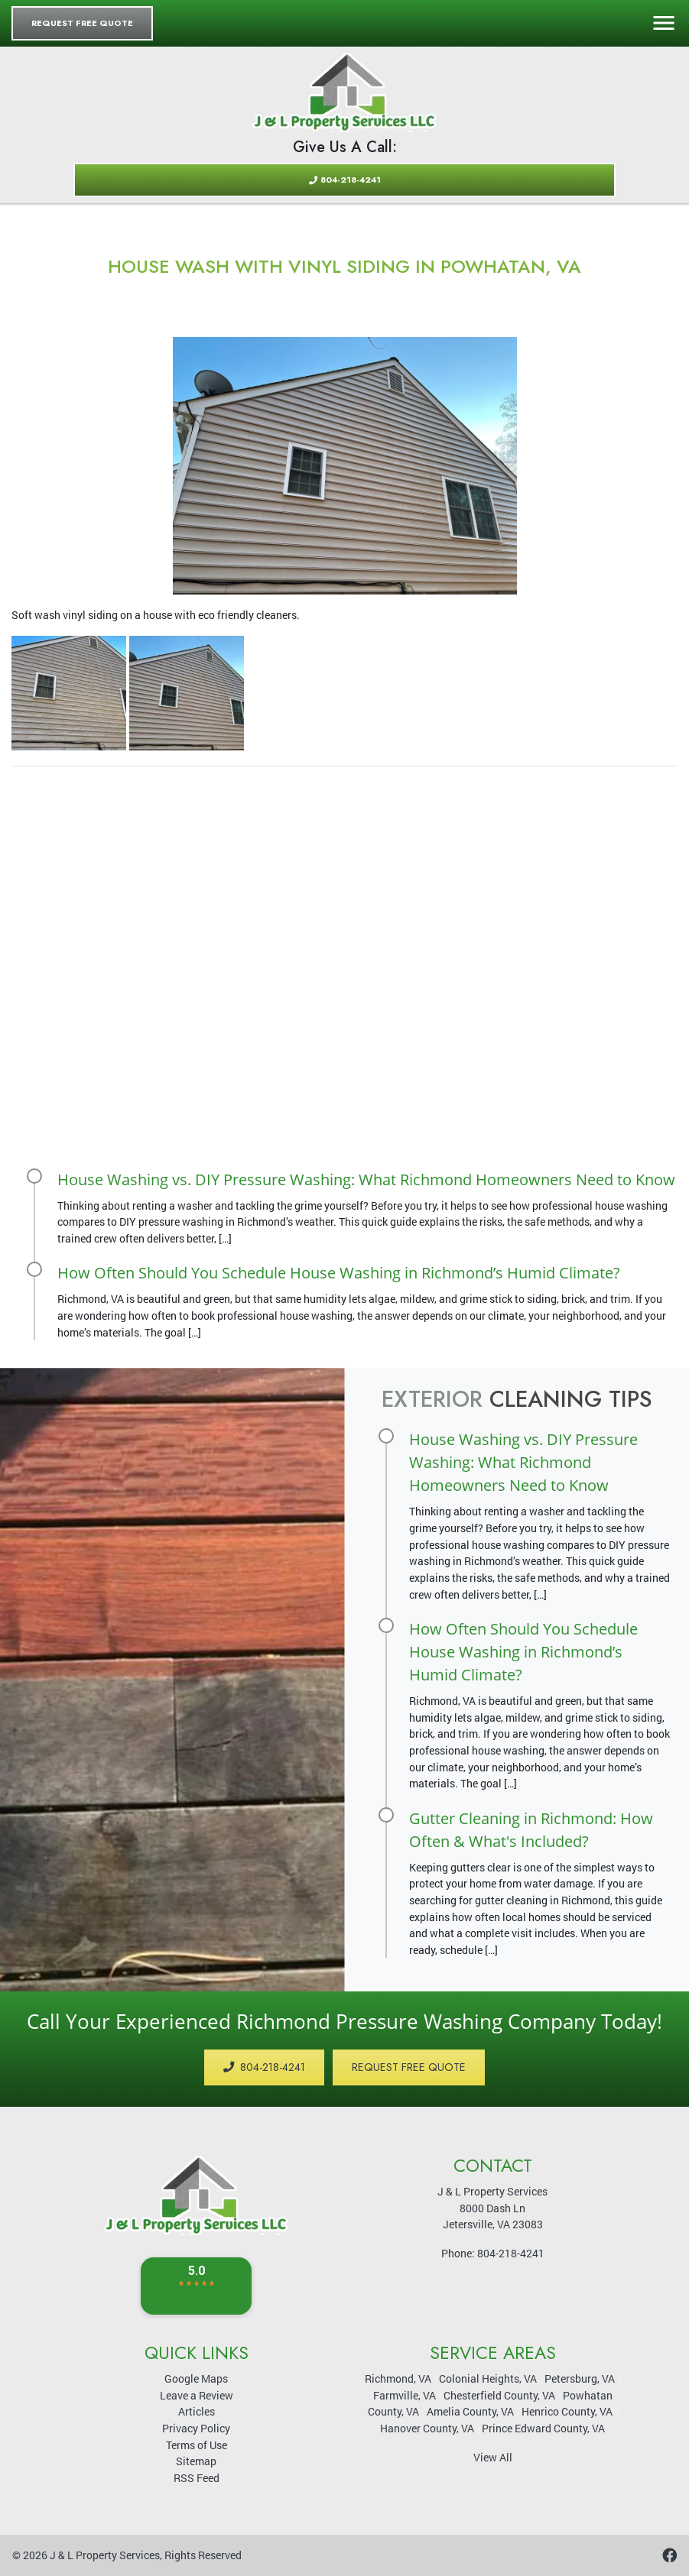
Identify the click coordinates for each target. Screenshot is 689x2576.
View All (492, 2457)
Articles (196, 2411)
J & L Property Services (105, 2555)
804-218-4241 (345, 179)
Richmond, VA (398, 2378)
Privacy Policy (196, 2428)
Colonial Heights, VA (488, 2378)
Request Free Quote (82, 23)
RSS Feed (196, 2478)
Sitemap (196, 2461)
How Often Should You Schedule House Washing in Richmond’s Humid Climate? (338, 1272)
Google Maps (196, 2378)
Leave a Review (196, 2395)
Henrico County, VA (567, 2411)
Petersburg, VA (579, 2378)
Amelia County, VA (470, 2411)
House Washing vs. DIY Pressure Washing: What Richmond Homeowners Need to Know (366, 1179)
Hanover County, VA (427, 2428)
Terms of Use (196, 2445)
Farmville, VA (404, 2395)
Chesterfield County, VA (499, 2395)
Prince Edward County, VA (543, 2428)
